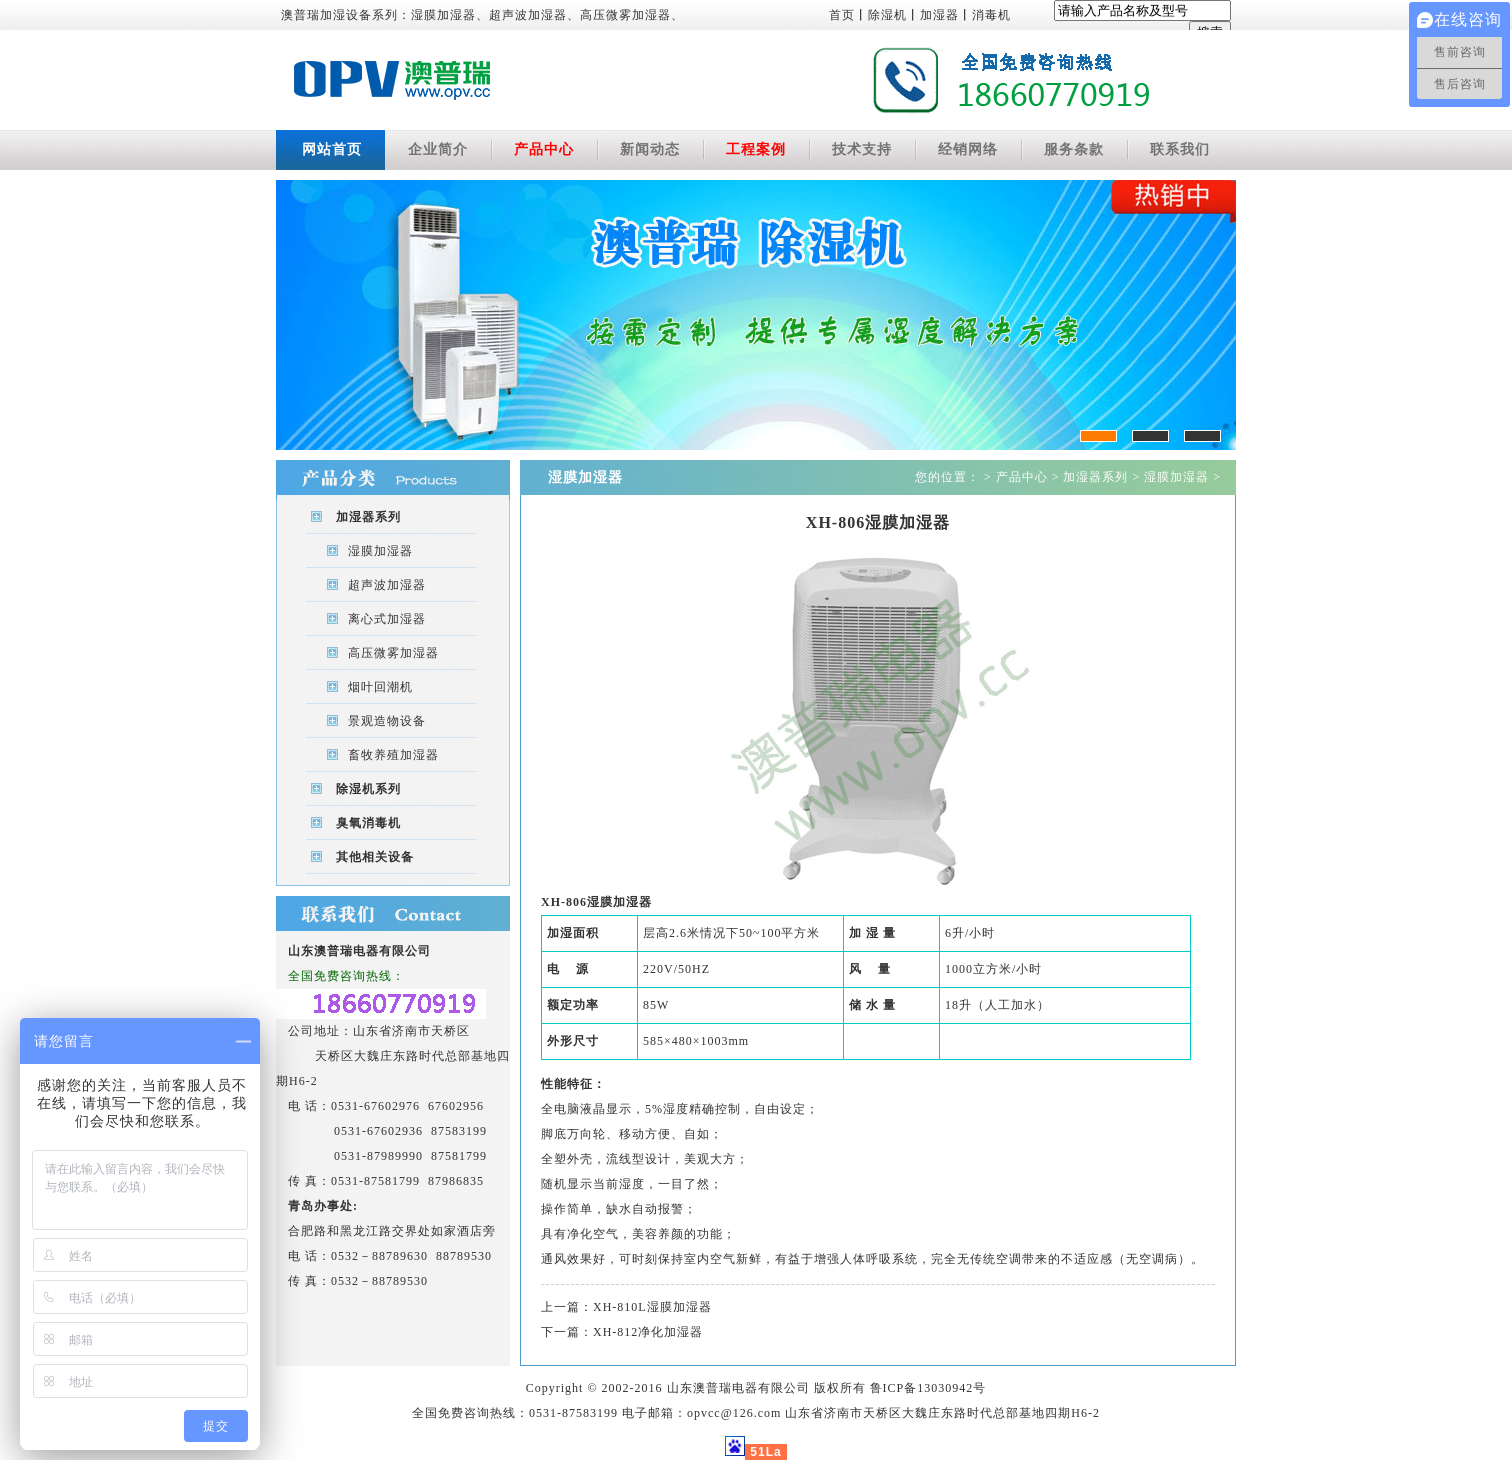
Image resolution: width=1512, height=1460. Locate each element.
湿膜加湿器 (380, 551)
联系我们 (1180, 149)
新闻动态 (650, 149)
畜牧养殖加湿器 (393, 755)
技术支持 (862, 149)
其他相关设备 (375, 857)
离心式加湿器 (387, 619)
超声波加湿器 (387, 585)
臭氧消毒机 (368, 823)
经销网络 (968, 149)
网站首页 (332, 149)
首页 (842, 15)
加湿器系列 (368, 517)
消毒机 (991, 15)
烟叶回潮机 (380, 687)
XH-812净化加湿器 (648, 1332)
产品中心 (544, 149)
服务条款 (1074, 149)
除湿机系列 (368, 789)
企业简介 (438, 149)
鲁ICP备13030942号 (928, 1388)
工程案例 (756, 149)
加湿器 (939, 15)
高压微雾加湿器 (393, 653)
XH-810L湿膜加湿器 (652, 1307)
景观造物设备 (387, 721)
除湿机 (887, 15)
